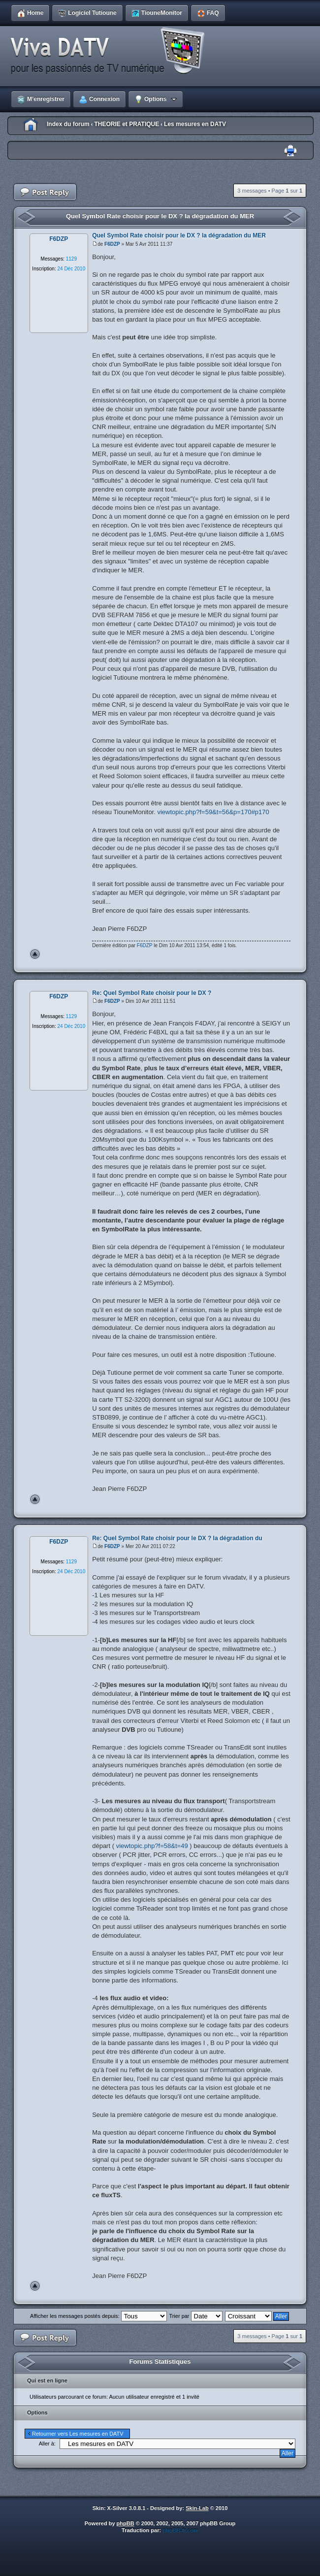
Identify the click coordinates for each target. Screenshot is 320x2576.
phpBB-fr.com (180, 2530)
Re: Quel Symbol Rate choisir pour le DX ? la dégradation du (177, 1538)
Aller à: (47, 2443)
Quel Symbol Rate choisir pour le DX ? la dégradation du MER (160, 216)
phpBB (125, 2523)
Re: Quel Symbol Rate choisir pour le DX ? (151, 993)
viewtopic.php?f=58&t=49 (152, 1845)
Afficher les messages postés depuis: (98, 2316)
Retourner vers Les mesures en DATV (78, 2434)
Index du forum (68, 124)
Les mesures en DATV (195, 124)
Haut (35, 954)
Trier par (195, 2316)
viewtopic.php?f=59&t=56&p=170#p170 (213, 812)
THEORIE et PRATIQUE (126, 124)
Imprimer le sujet (290, 151)
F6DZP (112, 244)
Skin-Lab (197, 2508)
